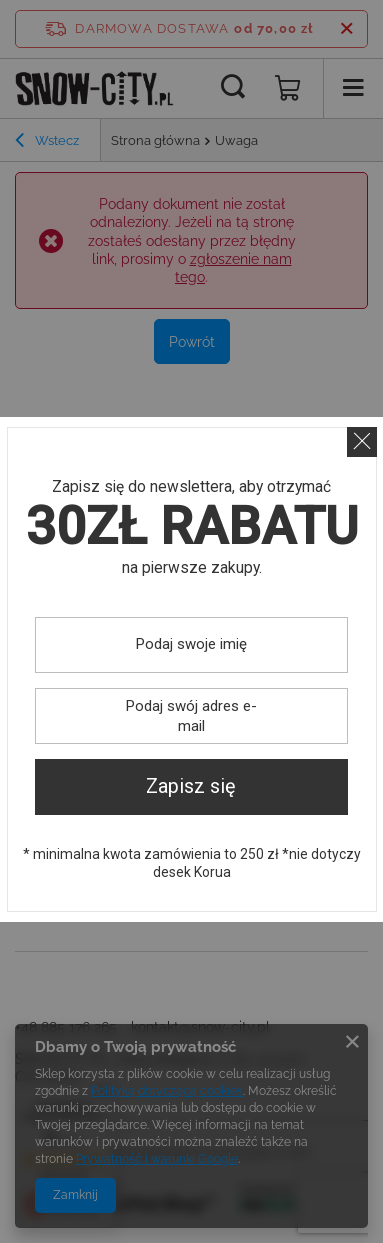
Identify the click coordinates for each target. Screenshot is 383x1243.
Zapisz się (191, 786)
